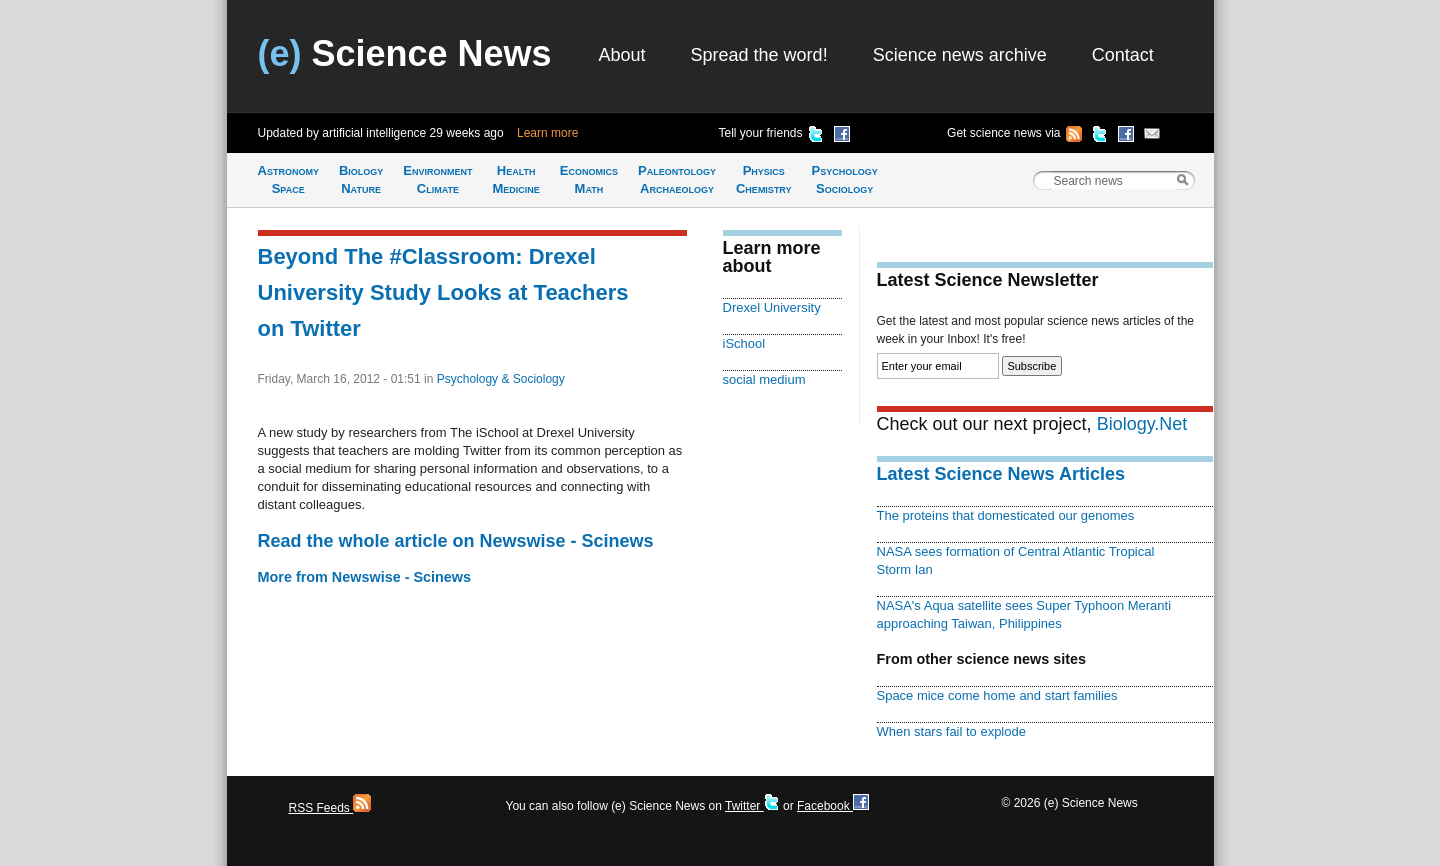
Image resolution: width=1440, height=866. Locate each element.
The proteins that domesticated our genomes (1006, 515)
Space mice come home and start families (997, 695)
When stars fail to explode (951, 731)
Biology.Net (1142, 424)
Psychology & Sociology (501, 379)
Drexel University (772, 307)
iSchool (744, 343)
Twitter (752, 806)
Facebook (833, 806)
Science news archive (960, 55)
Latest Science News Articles (1001, 474)
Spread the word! (759, 55)
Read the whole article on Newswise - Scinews (456, 541)
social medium (764, 379)
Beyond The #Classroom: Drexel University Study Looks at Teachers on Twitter (443, 292)
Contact (1123, 55)
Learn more (547, 133)
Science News (405, 53)
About (622, 55)
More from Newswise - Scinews (365, 577)
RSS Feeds (330, 808)
